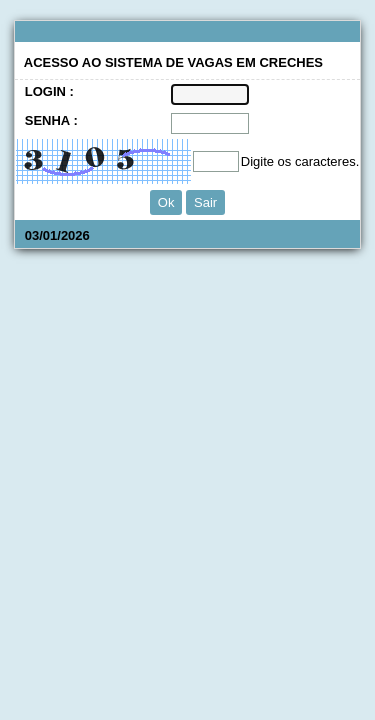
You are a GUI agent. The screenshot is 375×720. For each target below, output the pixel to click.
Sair (205, 202)
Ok (166, 202)
